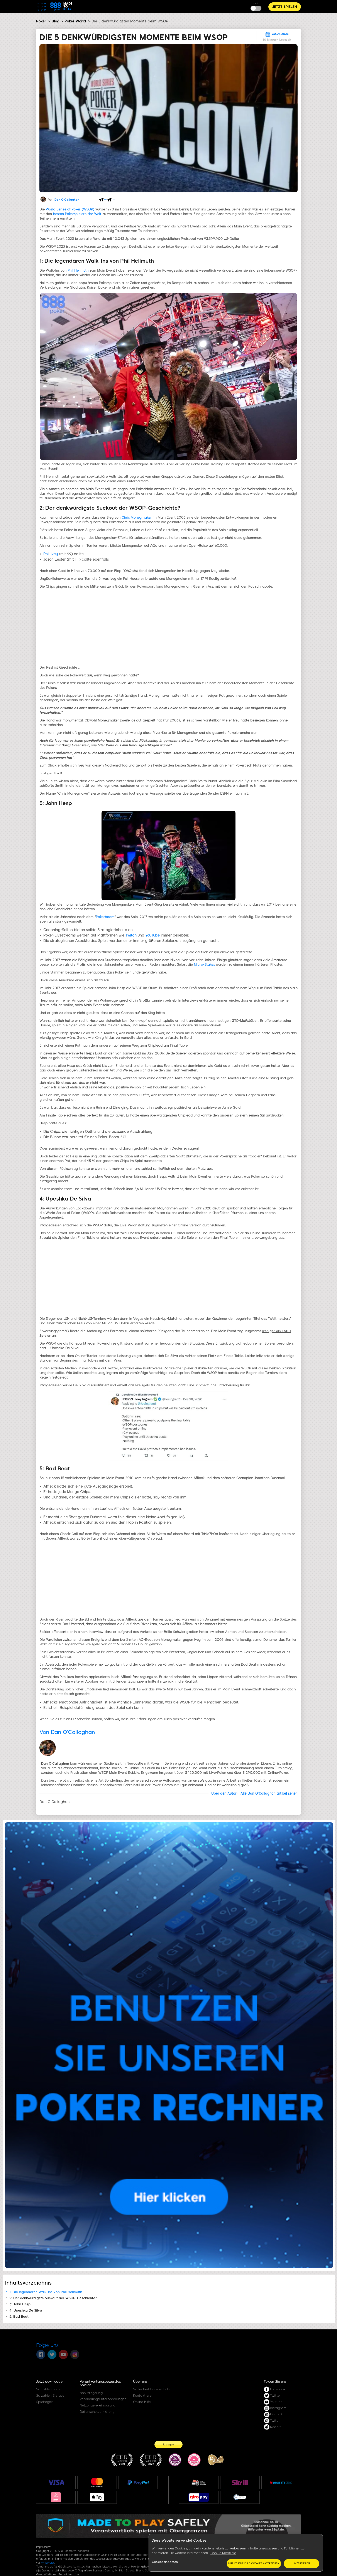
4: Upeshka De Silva (25, 2310)
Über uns (140, 2382)
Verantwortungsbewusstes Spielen (100, 2383)
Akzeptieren (301, 2563)
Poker (41, 21)
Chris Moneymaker (137, 518)
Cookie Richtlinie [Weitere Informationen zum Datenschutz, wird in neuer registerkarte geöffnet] (223, 2553)
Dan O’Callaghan (66, 199)
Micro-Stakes (204, 965)
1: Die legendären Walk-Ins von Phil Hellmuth (45, 2292)
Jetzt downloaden (50, 2382)
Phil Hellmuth (78, 270)
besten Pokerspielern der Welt (77, 214)
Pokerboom (105, 917)
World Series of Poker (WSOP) (70, 209)
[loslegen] (168, 2444)
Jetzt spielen (284, 7)
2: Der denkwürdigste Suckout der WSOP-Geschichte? (53, 2298)
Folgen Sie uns (275, 2382)
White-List (47, 2562)
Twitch (131, 935)
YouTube (152, 935)
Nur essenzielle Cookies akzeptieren (253, 2563)
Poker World (75, 21)
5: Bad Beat (19, 2317)
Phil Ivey (50, 554)
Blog (55, 21)
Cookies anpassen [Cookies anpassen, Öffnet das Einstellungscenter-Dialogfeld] (165, 2562)
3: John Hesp (19, 2304)
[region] (236, 2553)
